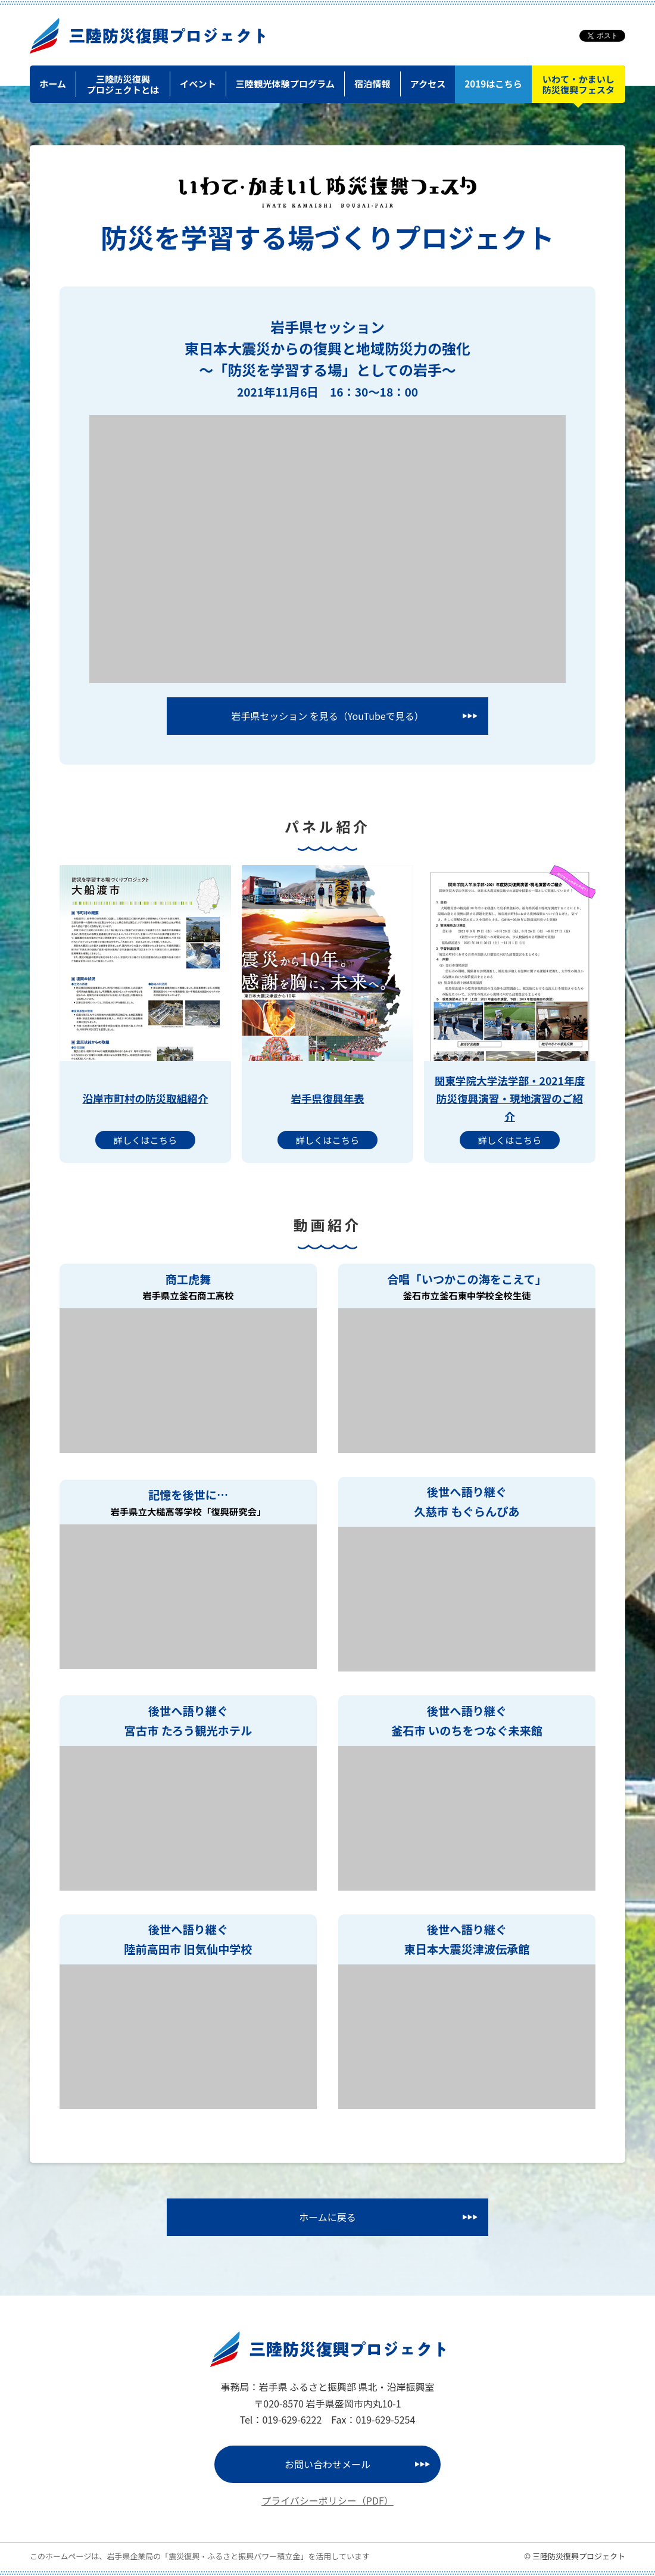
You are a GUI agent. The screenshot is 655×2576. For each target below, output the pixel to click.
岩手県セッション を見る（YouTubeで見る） (327, 716)
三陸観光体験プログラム (285, 83)
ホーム (52, 83)
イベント (198, 83)
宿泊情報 (372, 83)
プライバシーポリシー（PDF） (327, 2500)
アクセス (428, 83)
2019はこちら (493, 83)
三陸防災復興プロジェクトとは (123, 84)
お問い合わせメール (327, 2464)
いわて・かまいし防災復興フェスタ (578, 84)
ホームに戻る (327, 2217)
